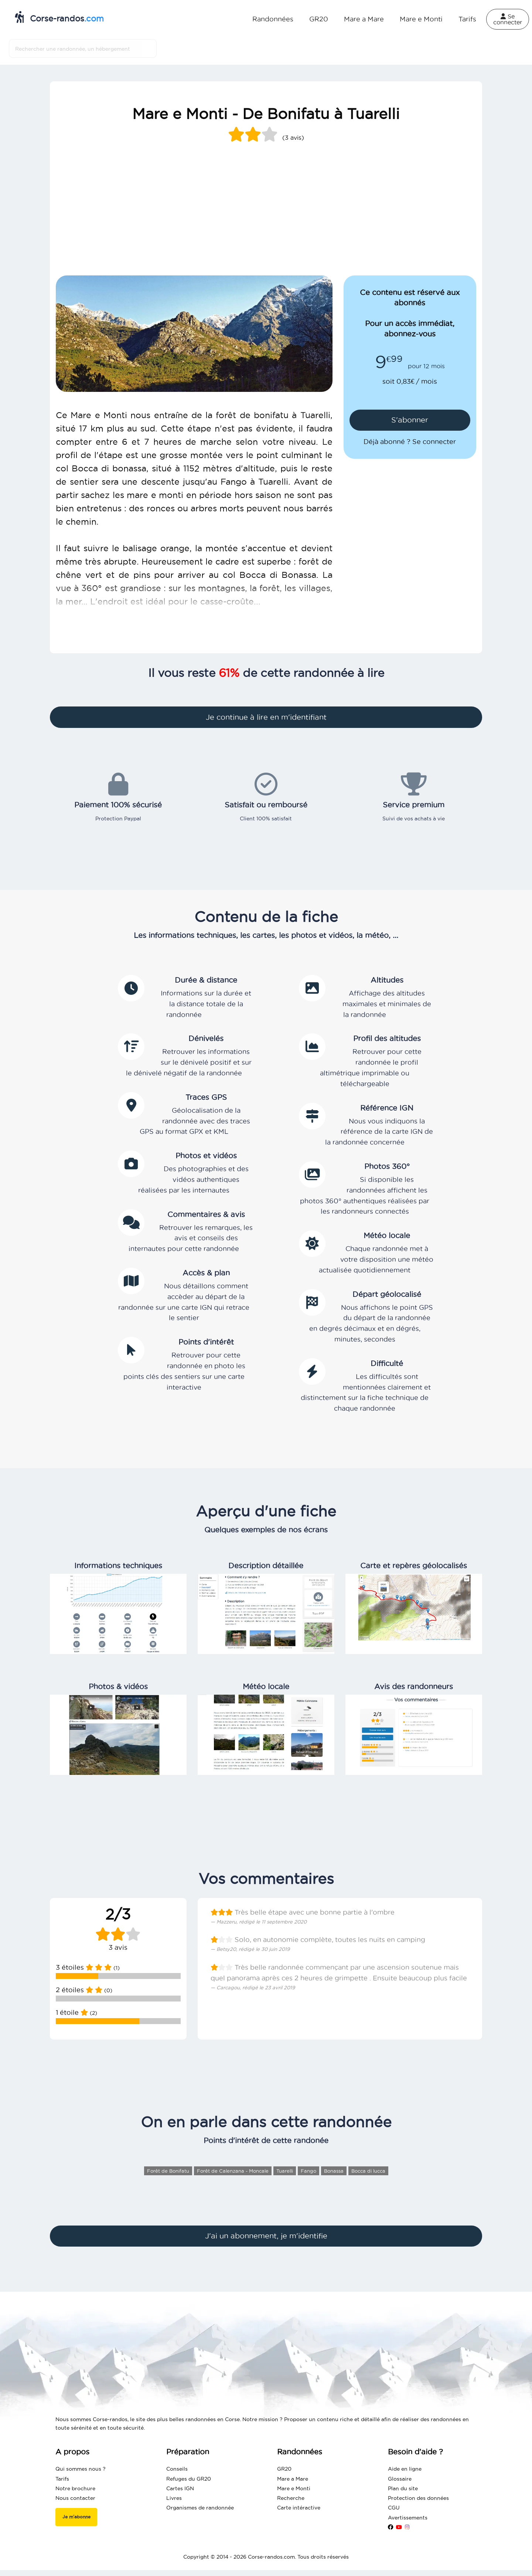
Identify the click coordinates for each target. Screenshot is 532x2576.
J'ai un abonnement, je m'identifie (266, 2236)
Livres (174, 2498)
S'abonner (409, 420)
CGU (394, 2508)
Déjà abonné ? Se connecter (410, 441)
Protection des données (418, 2498)
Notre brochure (75, 2488)
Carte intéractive (298, 2508)
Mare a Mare (364, 19)
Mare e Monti (421, 19)
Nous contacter (75, 2498)
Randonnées (272, 19)
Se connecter (507, 19)
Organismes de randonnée (200, 2508)
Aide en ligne (405, 2469)
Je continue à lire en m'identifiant (266, 717)
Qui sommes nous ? (80, 2469)
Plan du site (403, 2488)
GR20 (318, 19)
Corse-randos (59, 17)
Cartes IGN (180, 2488)
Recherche (290, 2498)
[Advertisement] (266, 220)
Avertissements (407, 2518)
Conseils (177, 2469)
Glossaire (400, 2479)
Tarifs (467, 19)
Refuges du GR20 (188, 2479)
